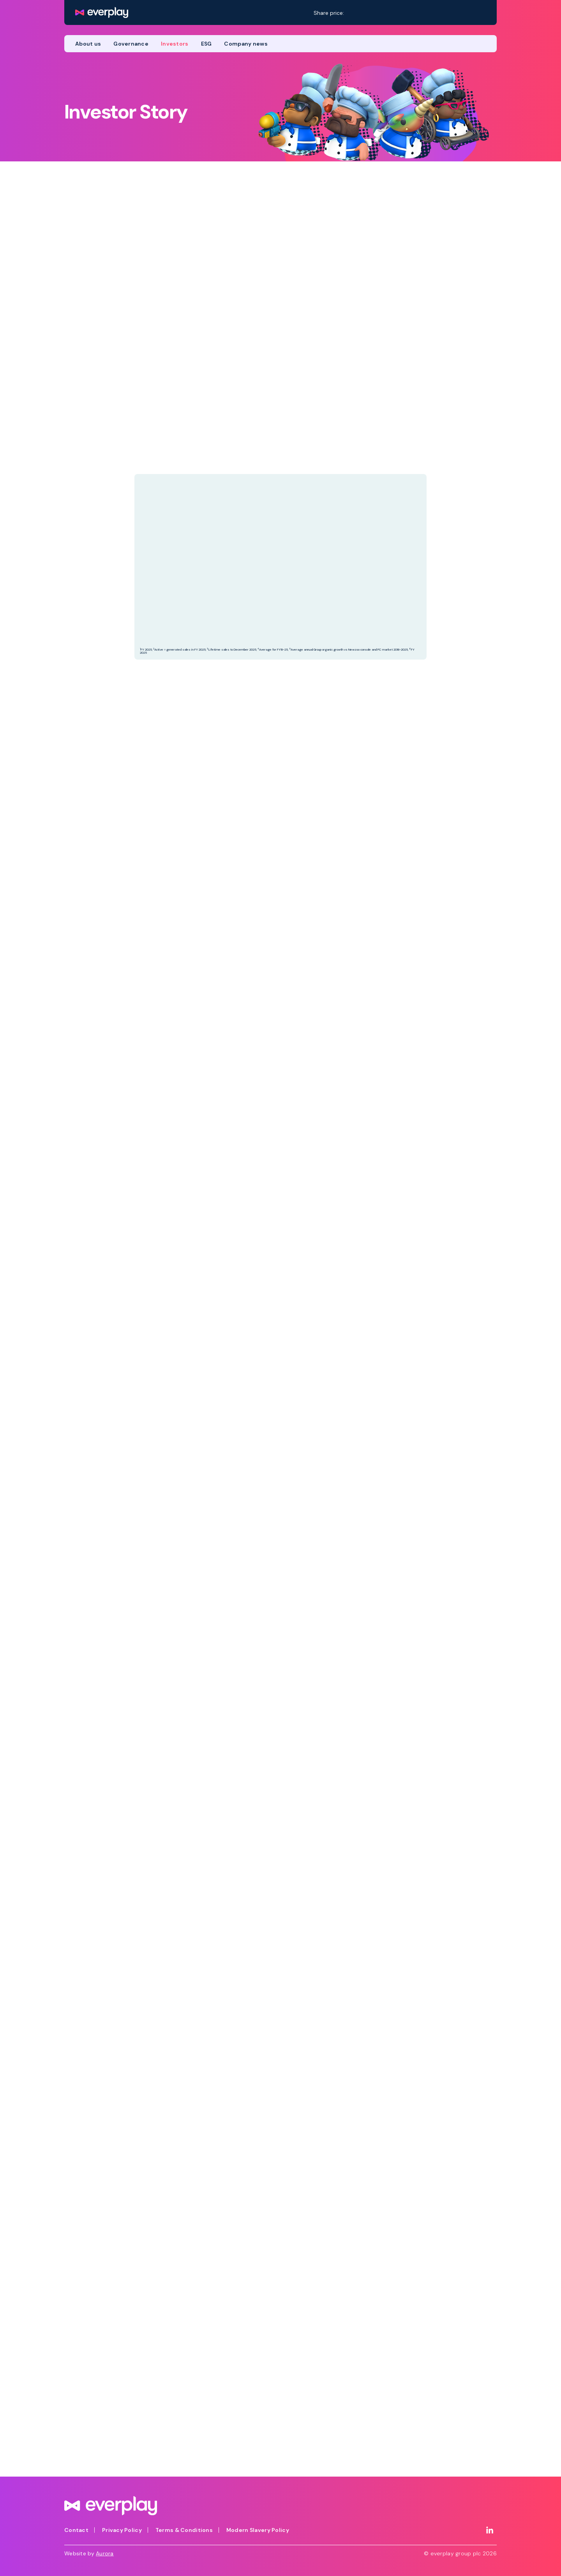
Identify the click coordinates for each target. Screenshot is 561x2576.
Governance (130, 43)
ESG (206, 43)
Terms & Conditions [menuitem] (184, 2530)
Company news (245, 43)
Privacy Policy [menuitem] (122, 2530)
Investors (175, 43)
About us (88, 43)
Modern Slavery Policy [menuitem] (257, 2530)
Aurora (105, 2553)
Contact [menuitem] (76, 2530)
